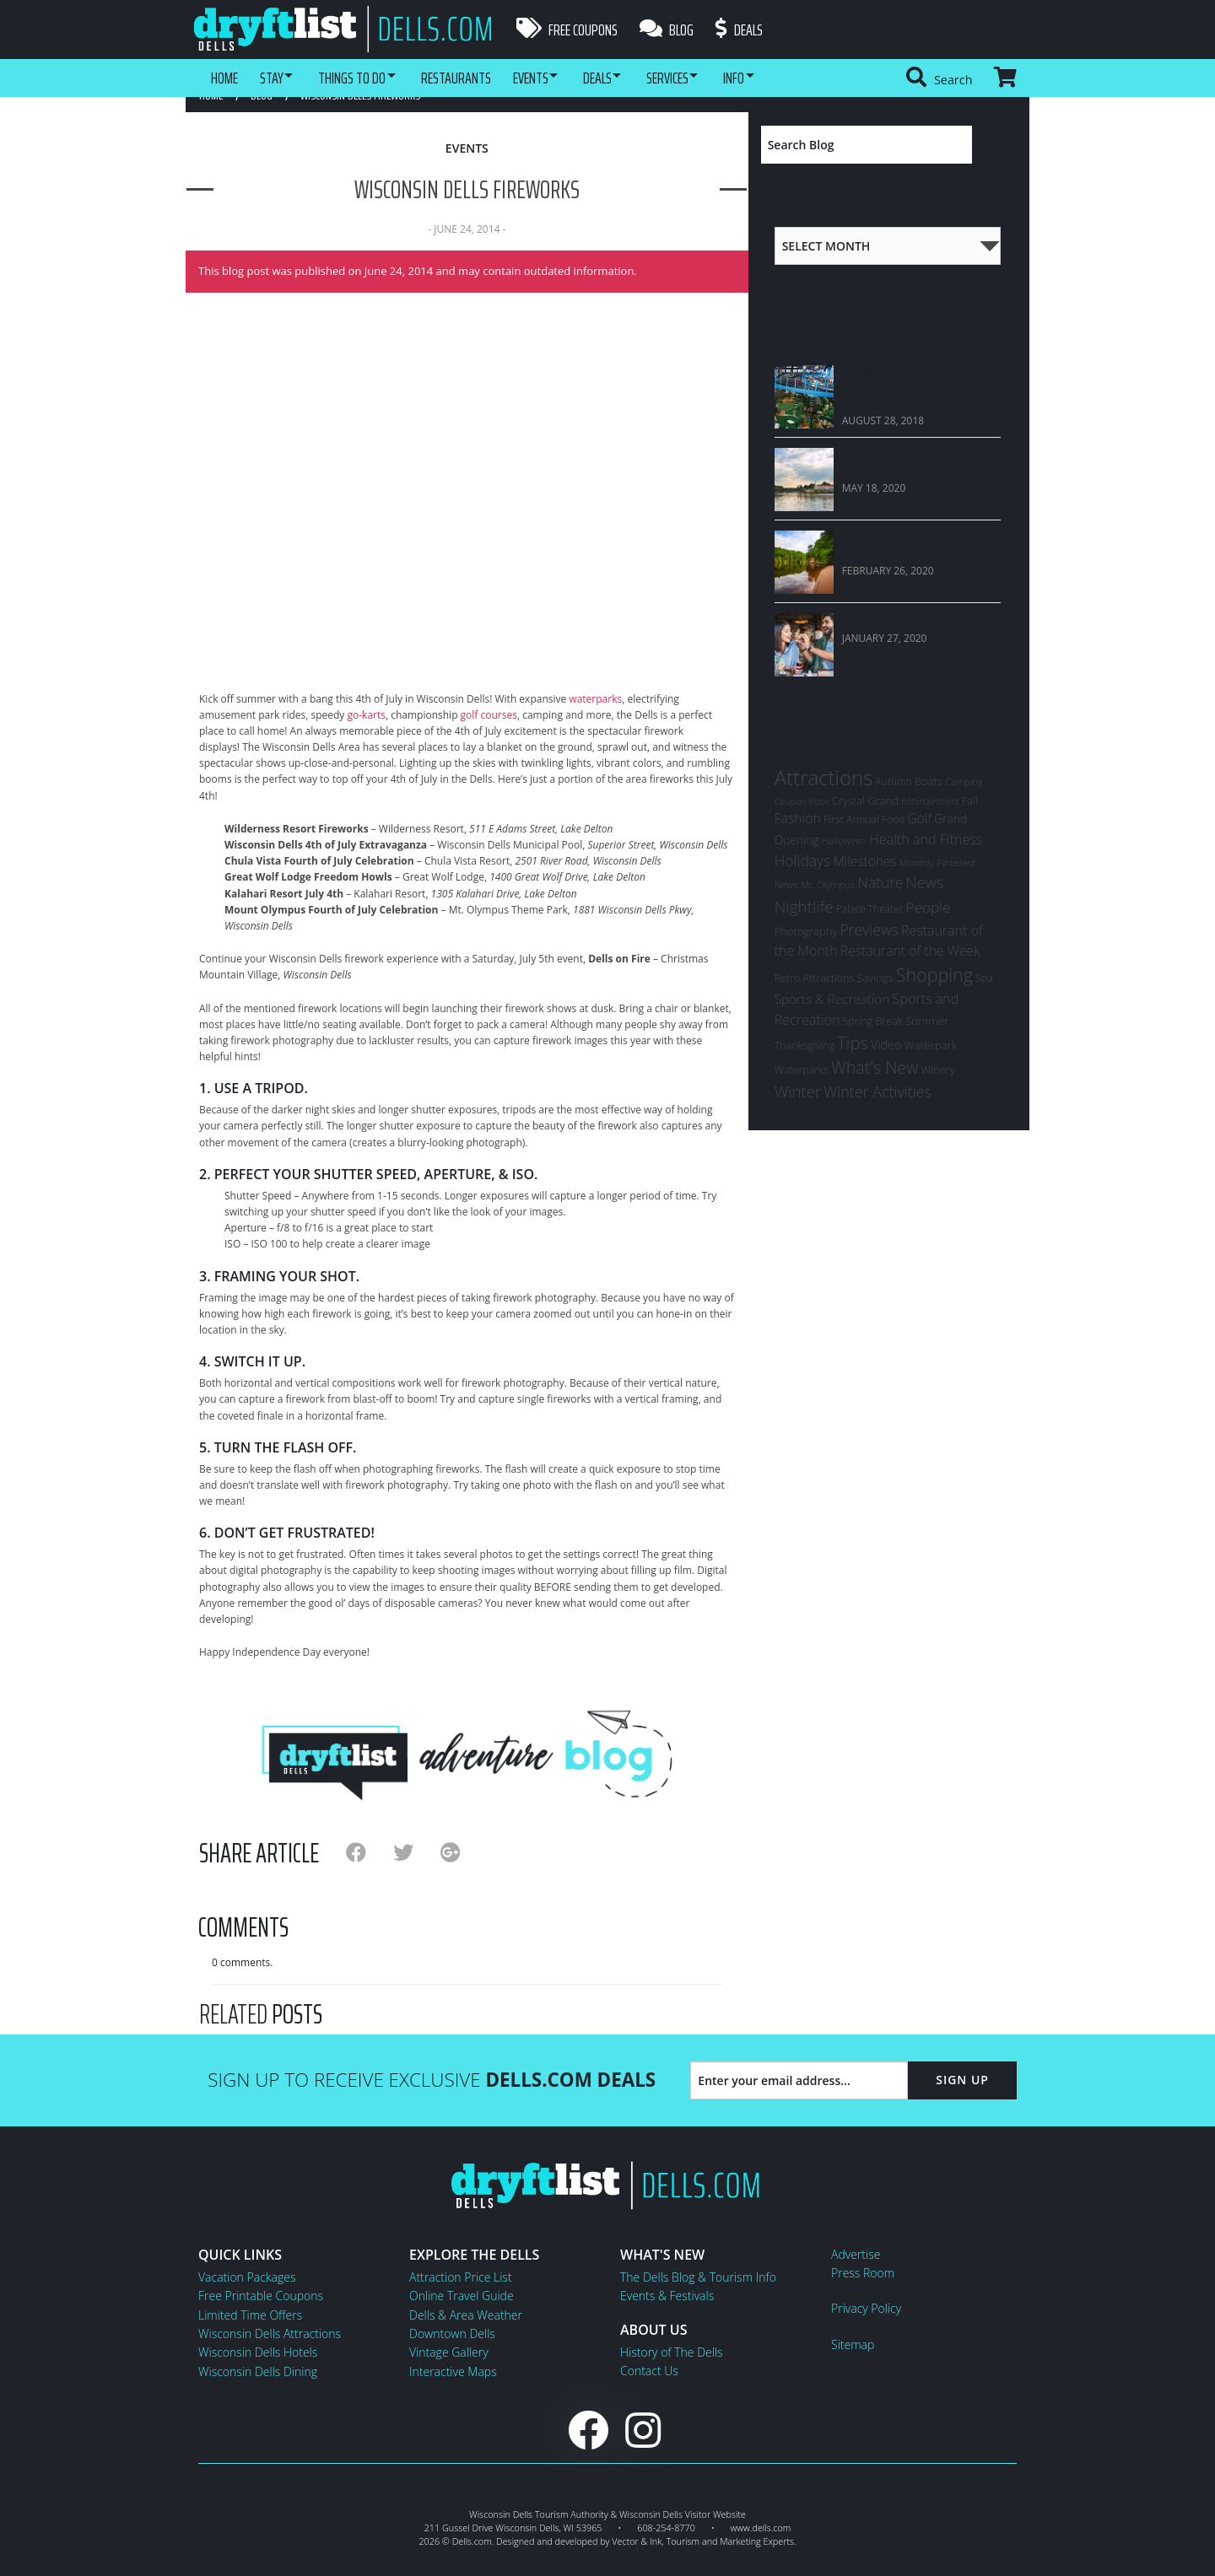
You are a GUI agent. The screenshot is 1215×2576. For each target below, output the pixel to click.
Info (777, 77)
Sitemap (852, 2344)
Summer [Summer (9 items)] (926, 1020)
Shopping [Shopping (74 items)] (934, 974)
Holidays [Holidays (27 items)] (803, 860)
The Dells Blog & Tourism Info (698, 2277)
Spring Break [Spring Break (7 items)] (873, 1021)
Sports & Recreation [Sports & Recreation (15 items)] (832, 998)
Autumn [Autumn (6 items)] (894, 781)
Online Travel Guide (461, 2296)
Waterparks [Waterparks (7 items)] (802, 1070)
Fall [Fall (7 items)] (970, 801)
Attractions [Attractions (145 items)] (824, 777)
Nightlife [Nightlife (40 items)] (804, 907)
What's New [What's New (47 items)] (874, 1067)
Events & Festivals (667, 2296)
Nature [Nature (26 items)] (881, 882)
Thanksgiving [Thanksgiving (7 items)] (804, 1045)
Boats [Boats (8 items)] (928, 781)
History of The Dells (671, 2352)
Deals (746, 29)
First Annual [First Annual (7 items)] (851, 819)
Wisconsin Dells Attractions (269, 2333)
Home (224, 77)
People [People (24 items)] (928, 907)
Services (704, 77)
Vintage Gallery (449, 2352)
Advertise (855, 2254)
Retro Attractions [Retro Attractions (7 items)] (815, 978)
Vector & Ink (637, 2541)
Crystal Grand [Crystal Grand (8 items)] (865, 800)
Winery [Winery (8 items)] (937, 1069)
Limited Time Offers (250, 2315)
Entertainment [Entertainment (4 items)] (930, 801)
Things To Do (363, 77)
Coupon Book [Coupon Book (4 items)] (802, 801)
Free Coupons (567, 29)
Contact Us (649, 2371)
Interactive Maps (453, 2371)
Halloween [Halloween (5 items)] (844, 840)
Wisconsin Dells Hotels (257, 2352)
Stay (275, 77)
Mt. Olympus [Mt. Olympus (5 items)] (828, 884)
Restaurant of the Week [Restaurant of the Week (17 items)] (910, 950)
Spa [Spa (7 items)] (984, 978)
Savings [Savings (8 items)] (874, 977)
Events (552, 77)
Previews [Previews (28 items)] (869, 929)
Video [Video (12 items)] (886, 1045)
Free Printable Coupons (260, 2296)
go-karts (367, 715)
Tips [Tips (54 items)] (852, 1042)
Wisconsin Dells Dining (257, 2371)
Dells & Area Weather (465, 2315)
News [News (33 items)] (925, 882)
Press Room (862, 2273)
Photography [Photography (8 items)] (806, 931)
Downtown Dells (452, 2333)
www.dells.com (761, 2527)
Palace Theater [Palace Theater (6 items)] (870, 909)
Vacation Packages (246, 2277)
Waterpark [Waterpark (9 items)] (931, 1045)
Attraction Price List (460, 2277)
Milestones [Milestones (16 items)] (864, 861)
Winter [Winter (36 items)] (798, 1091)
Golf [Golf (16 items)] (920, 818)
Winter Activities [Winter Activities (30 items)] (878, 1091)
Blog (670, 29)
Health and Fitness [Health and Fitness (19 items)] (925, 839)
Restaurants (474, 77)
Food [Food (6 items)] (893, 819)
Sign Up (962, 2080)
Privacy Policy (866, 2308)
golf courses (489, 715)
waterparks (595, 699)
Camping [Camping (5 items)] (964, 781)
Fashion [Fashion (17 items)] (798, 818)
